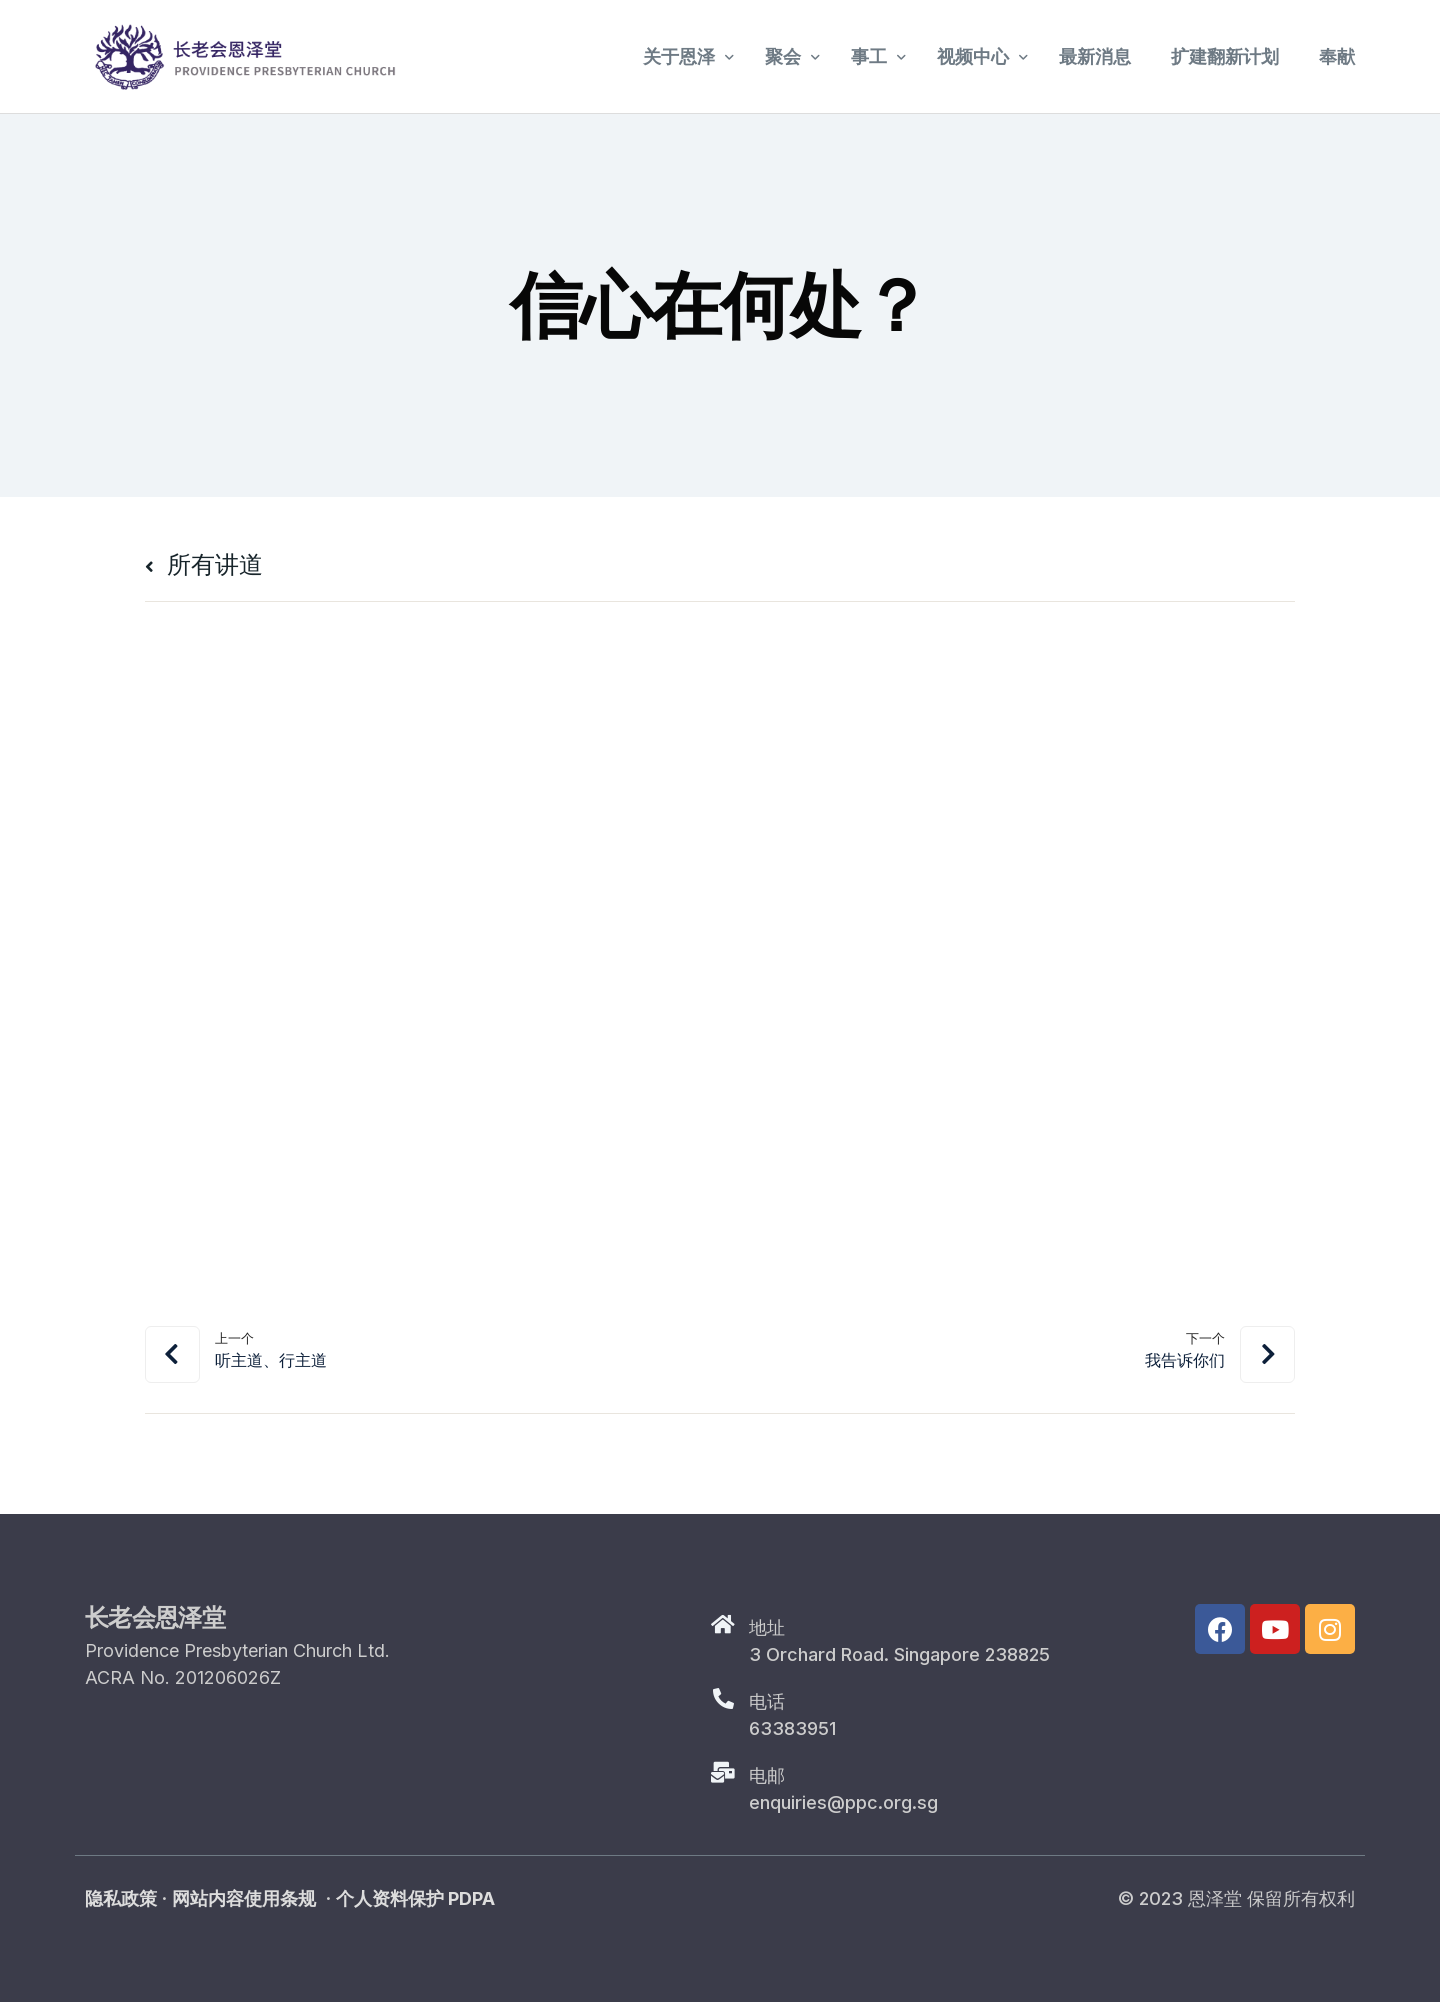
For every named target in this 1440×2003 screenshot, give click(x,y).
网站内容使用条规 (244, 1899)
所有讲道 (204, 564)
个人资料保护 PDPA (415, 1899)
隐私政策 (121, 1899)
